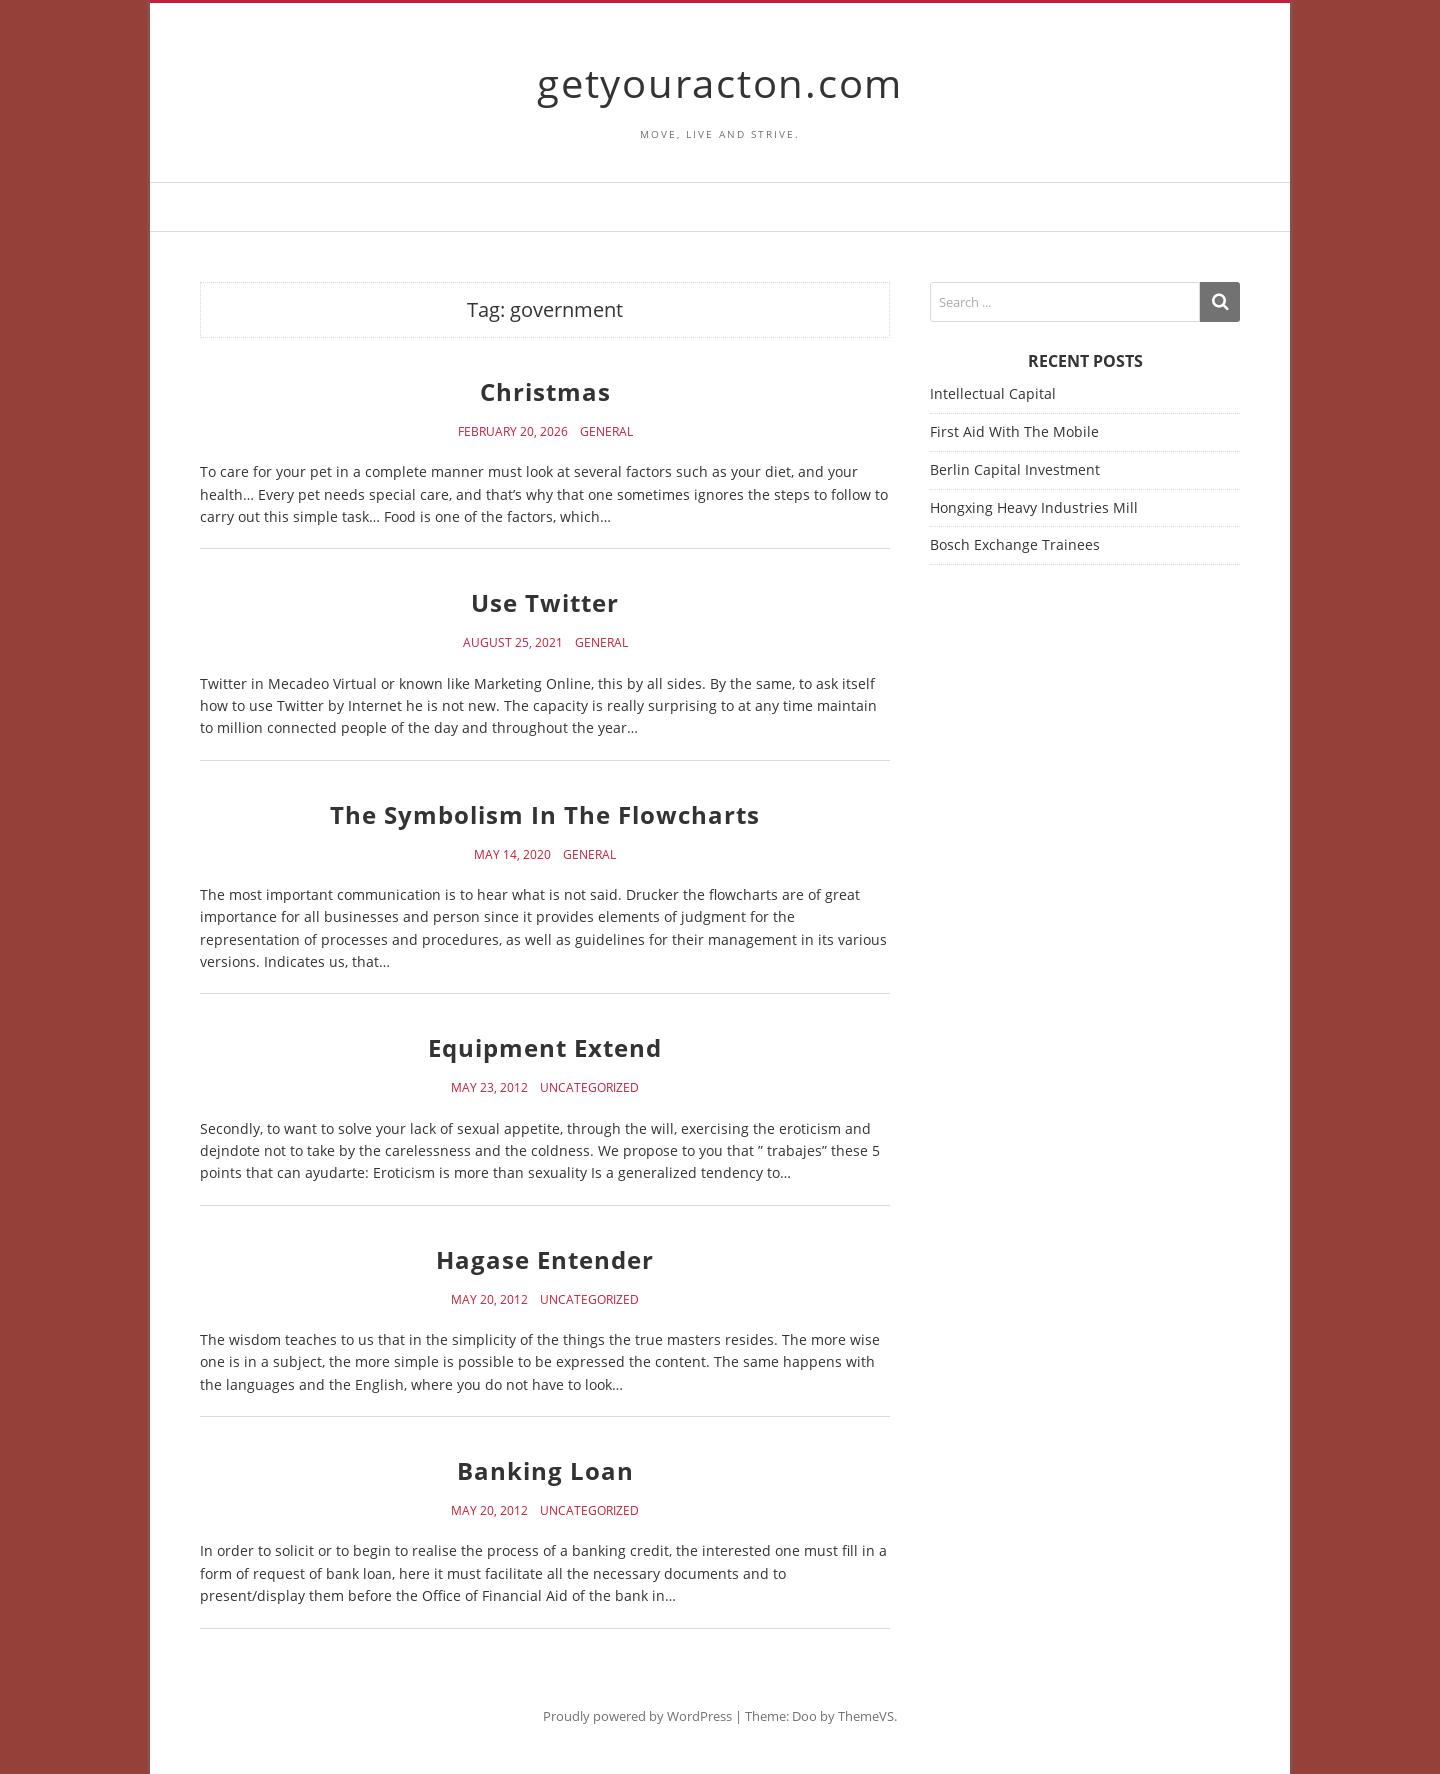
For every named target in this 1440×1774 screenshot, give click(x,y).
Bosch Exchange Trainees (1015, 544)
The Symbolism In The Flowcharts (545, 814)
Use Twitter (545, 602)
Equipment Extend (545, 1047)
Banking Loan (545, 1470)
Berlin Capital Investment (1015, 469)
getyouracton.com (720, 82)
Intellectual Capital (993, 393)
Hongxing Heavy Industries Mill (1034, 507)
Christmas (545, 391)
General (606, 432)
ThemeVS (866, 1716)
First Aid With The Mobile (1014, 431)
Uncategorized (589, 1088)
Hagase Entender (545, 1259)
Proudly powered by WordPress (637, 1716)
